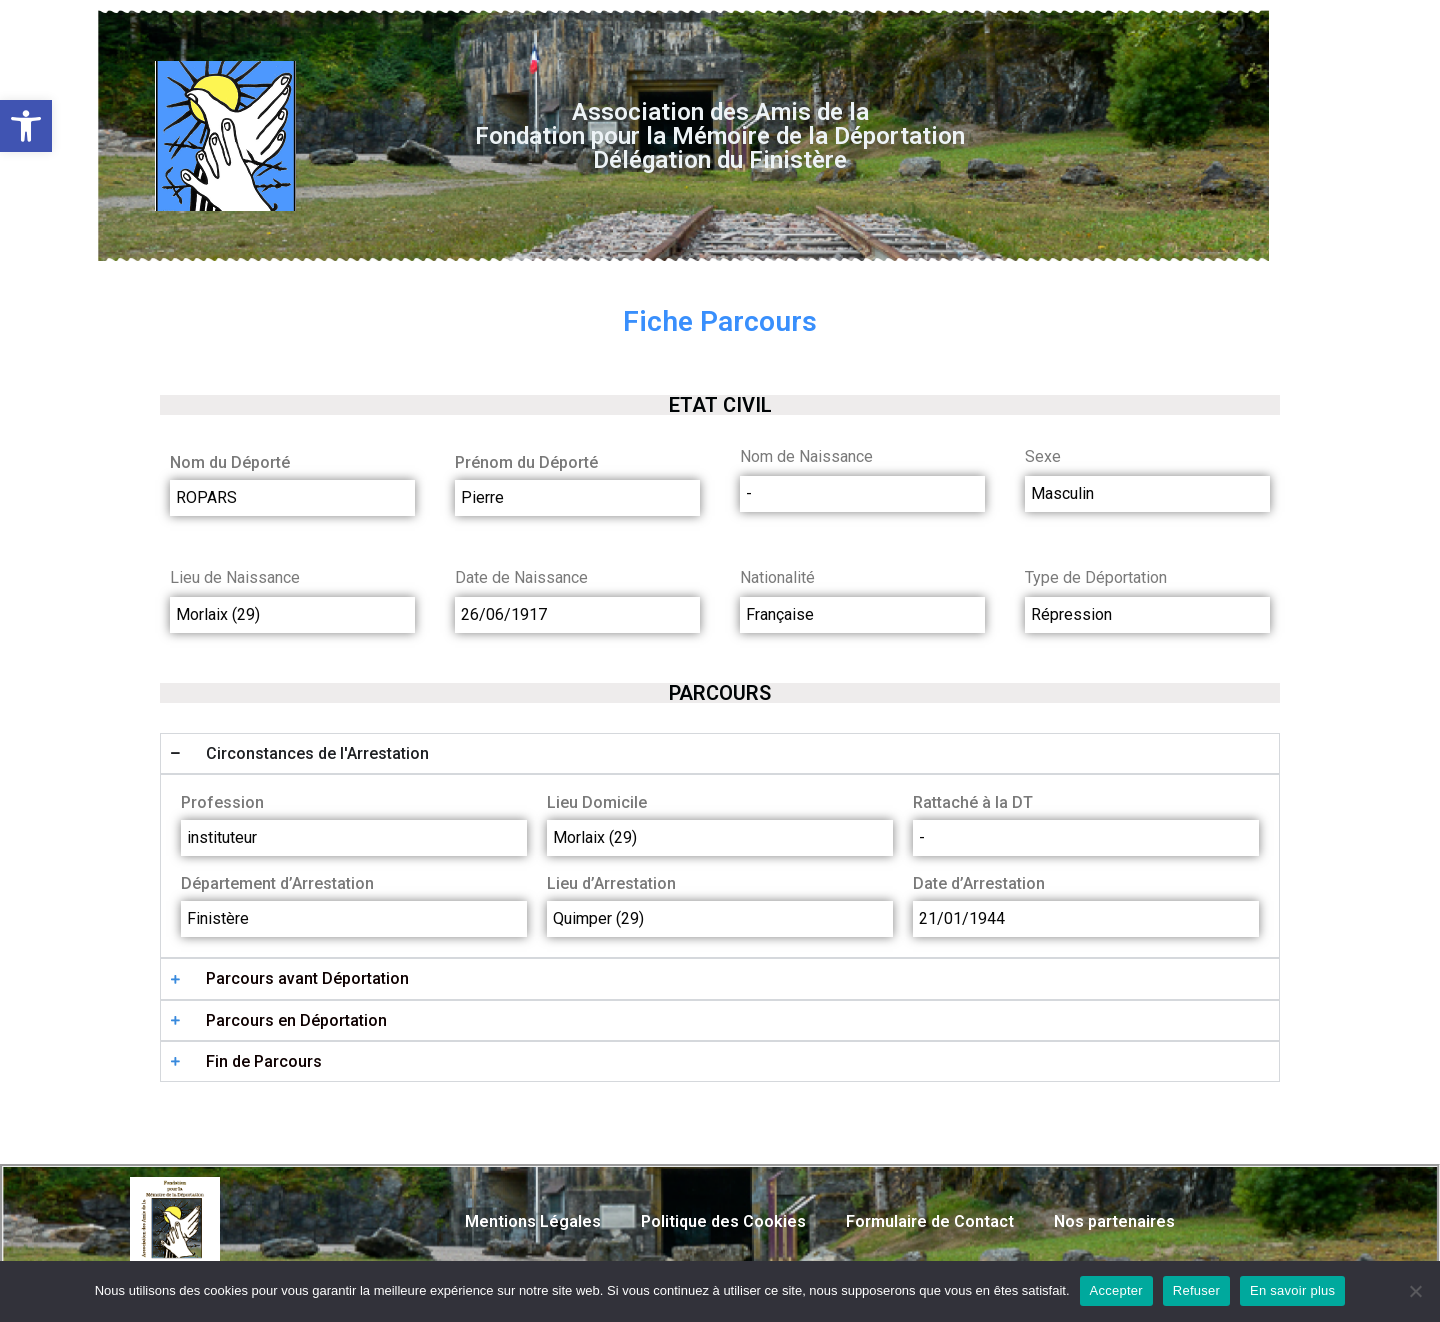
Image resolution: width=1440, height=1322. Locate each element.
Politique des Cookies (723, 1221)
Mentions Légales (533, 1221)
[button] (26, 126)
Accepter (1116, 1290)
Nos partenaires (1114, 1221)
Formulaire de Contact (930, 1221)
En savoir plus (1292, 1290)
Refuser (1196, 1290)
